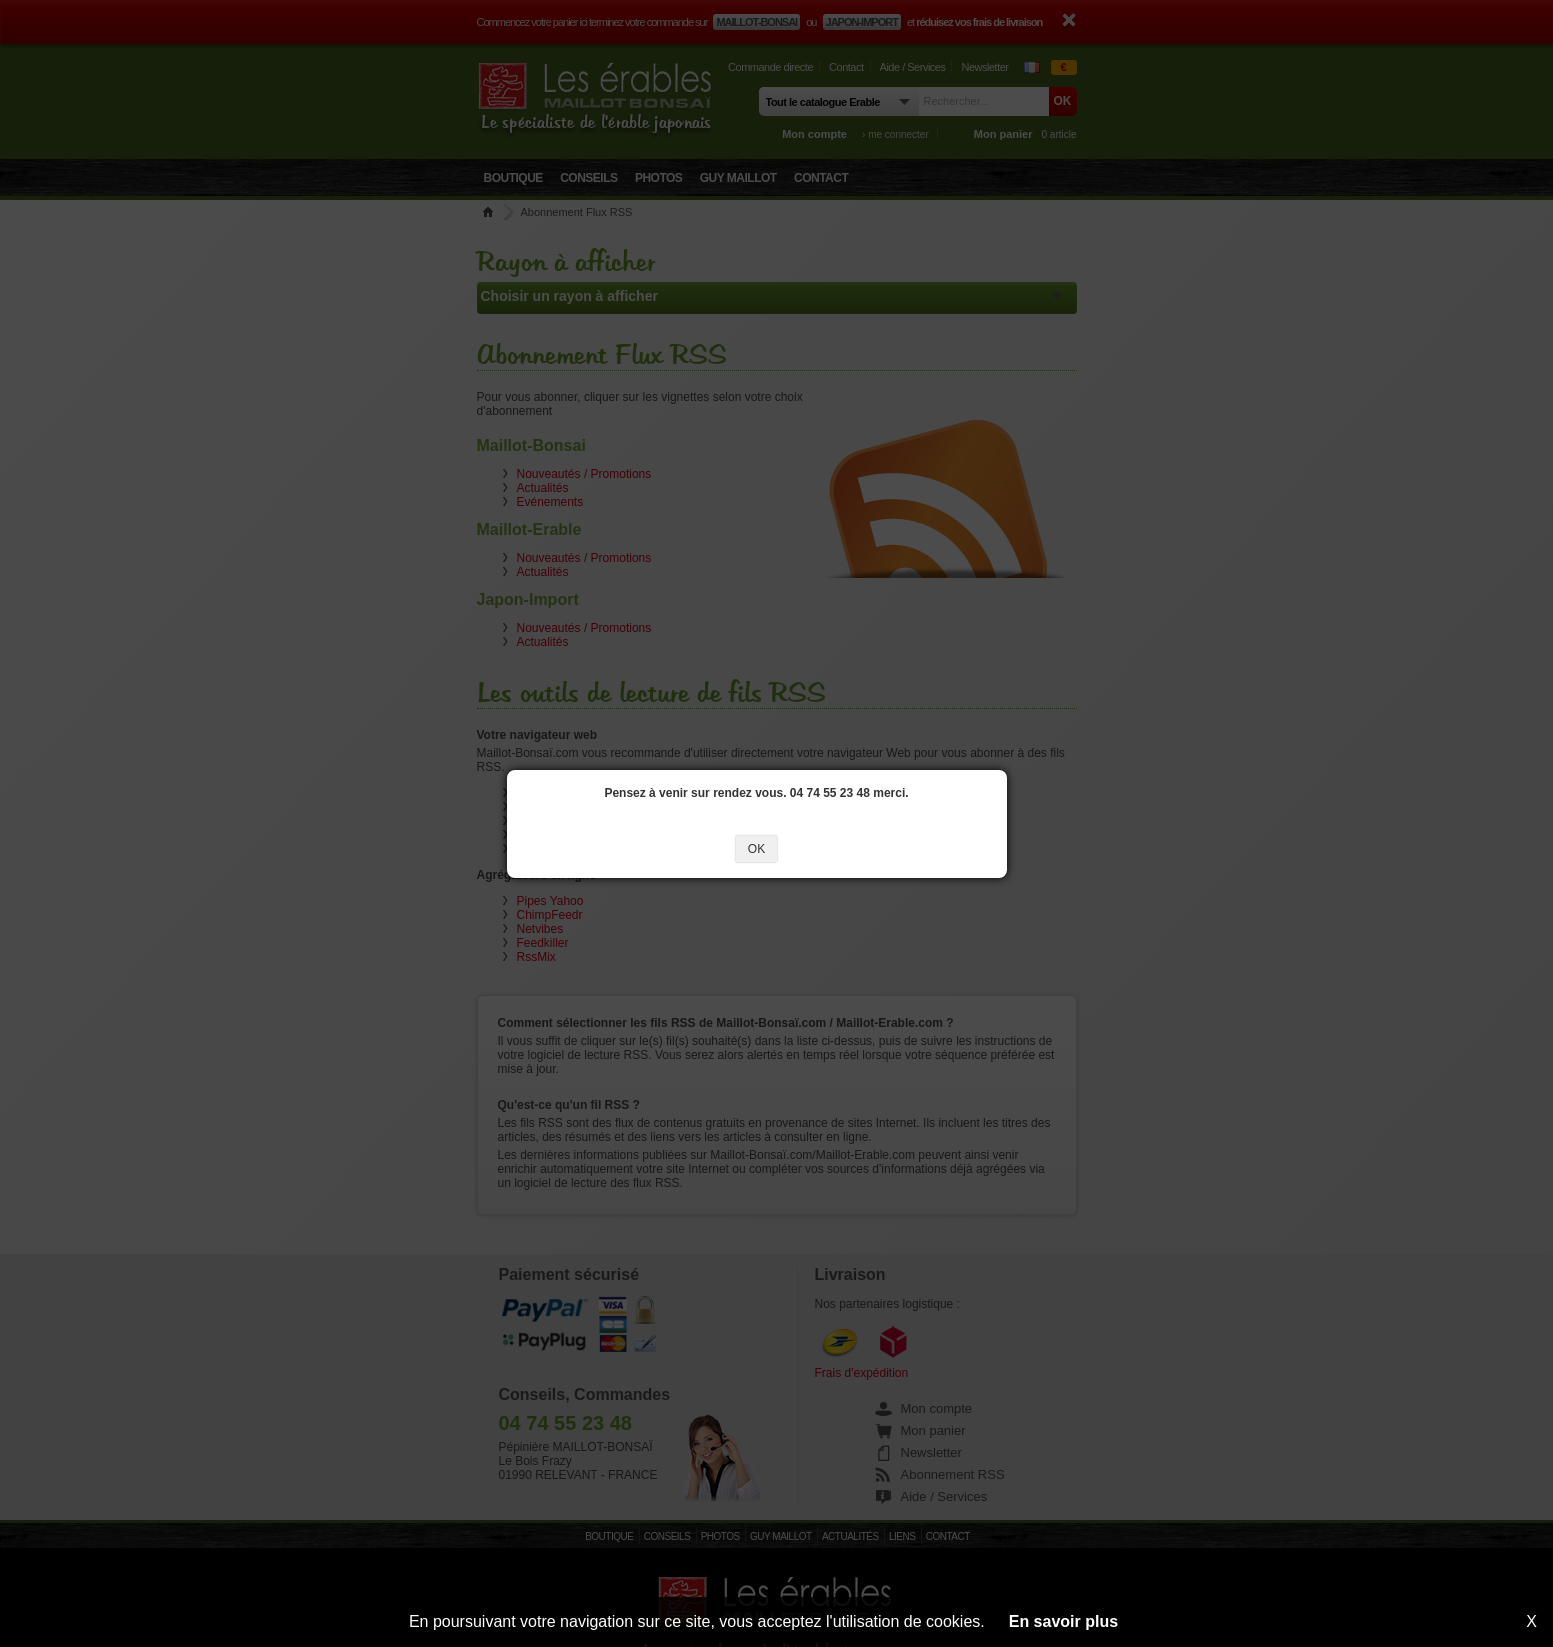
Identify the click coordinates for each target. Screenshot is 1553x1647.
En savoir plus (1063, 1621)
